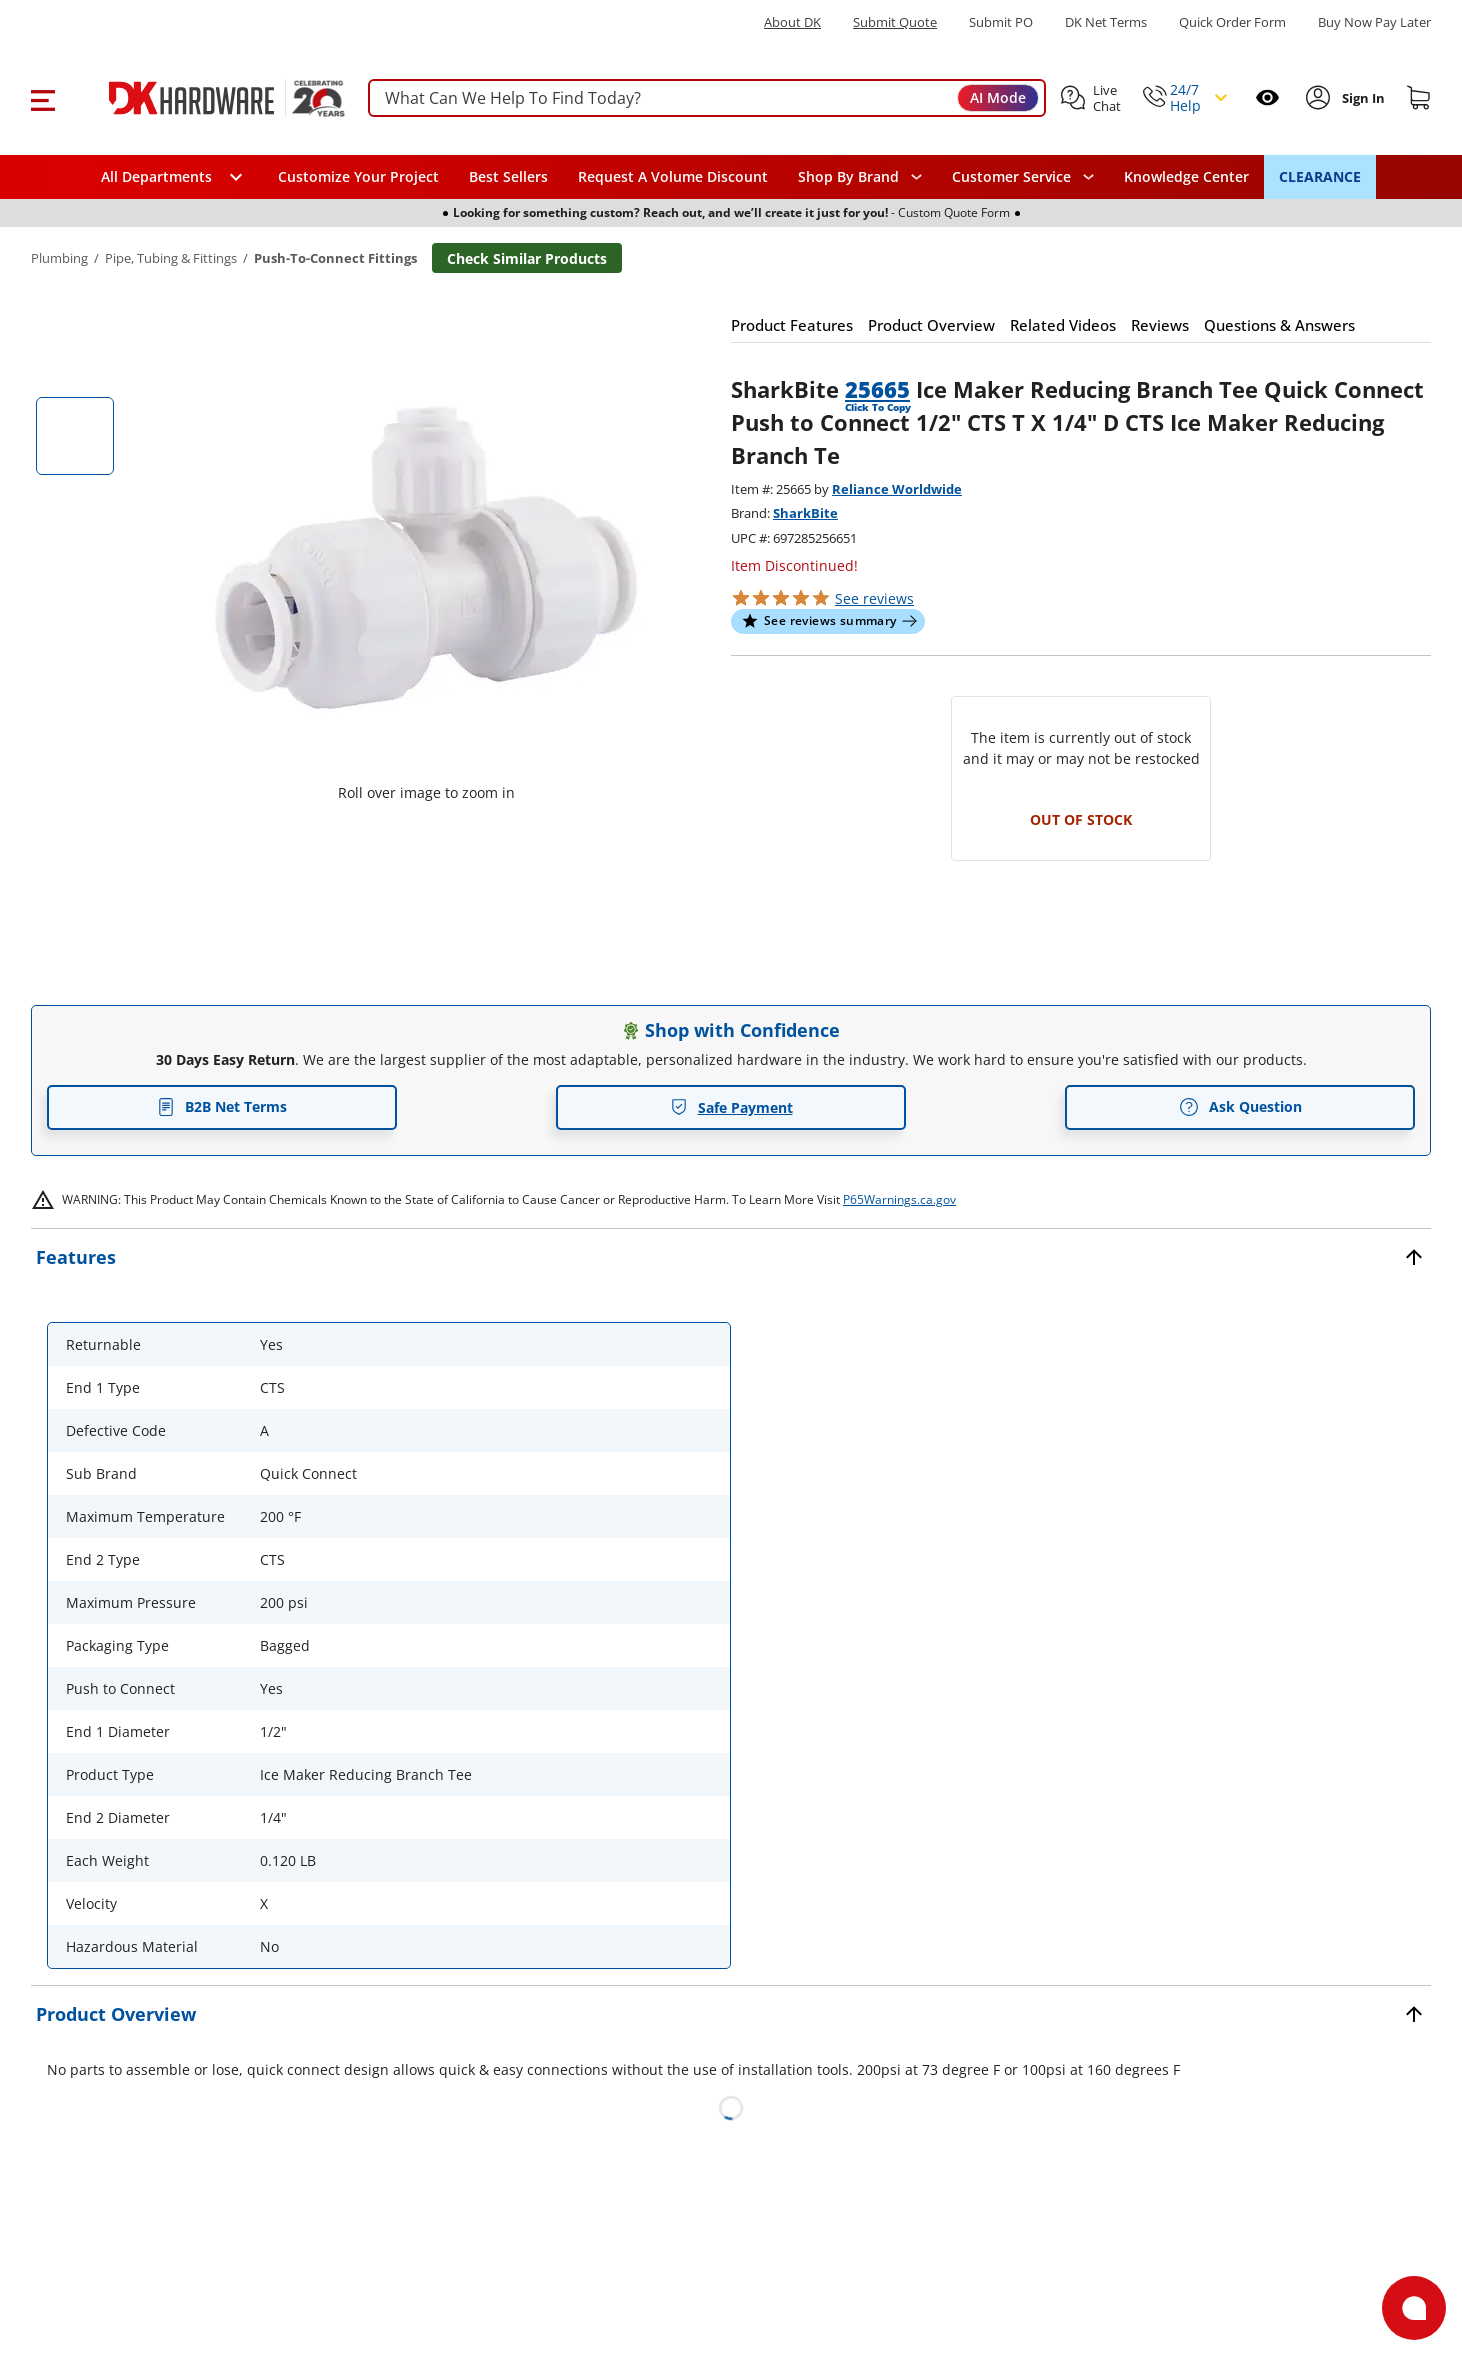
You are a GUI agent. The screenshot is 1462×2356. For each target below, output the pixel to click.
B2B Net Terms (222, 1106)
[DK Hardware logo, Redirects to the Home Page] (204, 98)
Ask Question (1240, 1107)
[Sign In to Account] (1361, 98)
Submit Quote (895, 22)
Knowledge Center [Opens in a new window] (1186, 176)
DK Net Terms (1106, 22)
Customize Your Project (358, 176)
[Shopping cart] (1419, 98)
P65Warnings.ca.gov (899, 1199)
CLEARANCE (1320, 176)
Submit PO (1001, 22)
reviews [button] (874, 598)
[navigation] (1023, 177)
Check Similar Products (527, 258)
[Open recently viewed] (1267, 97)
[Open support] (1414, 2308)
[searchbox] (707, 98)
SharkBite (805, 513)
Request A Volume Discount (673, 176)
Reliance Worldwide (897, 489)
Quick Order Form (1232, 22)
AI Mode (998, 97)
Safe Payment (731, 1107)
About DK (792, 22)
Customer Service (1011, 177)
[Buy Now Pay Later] (1374, 22)
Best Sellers (508, 176)
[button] (42, 98)
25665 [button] (877, 389)
